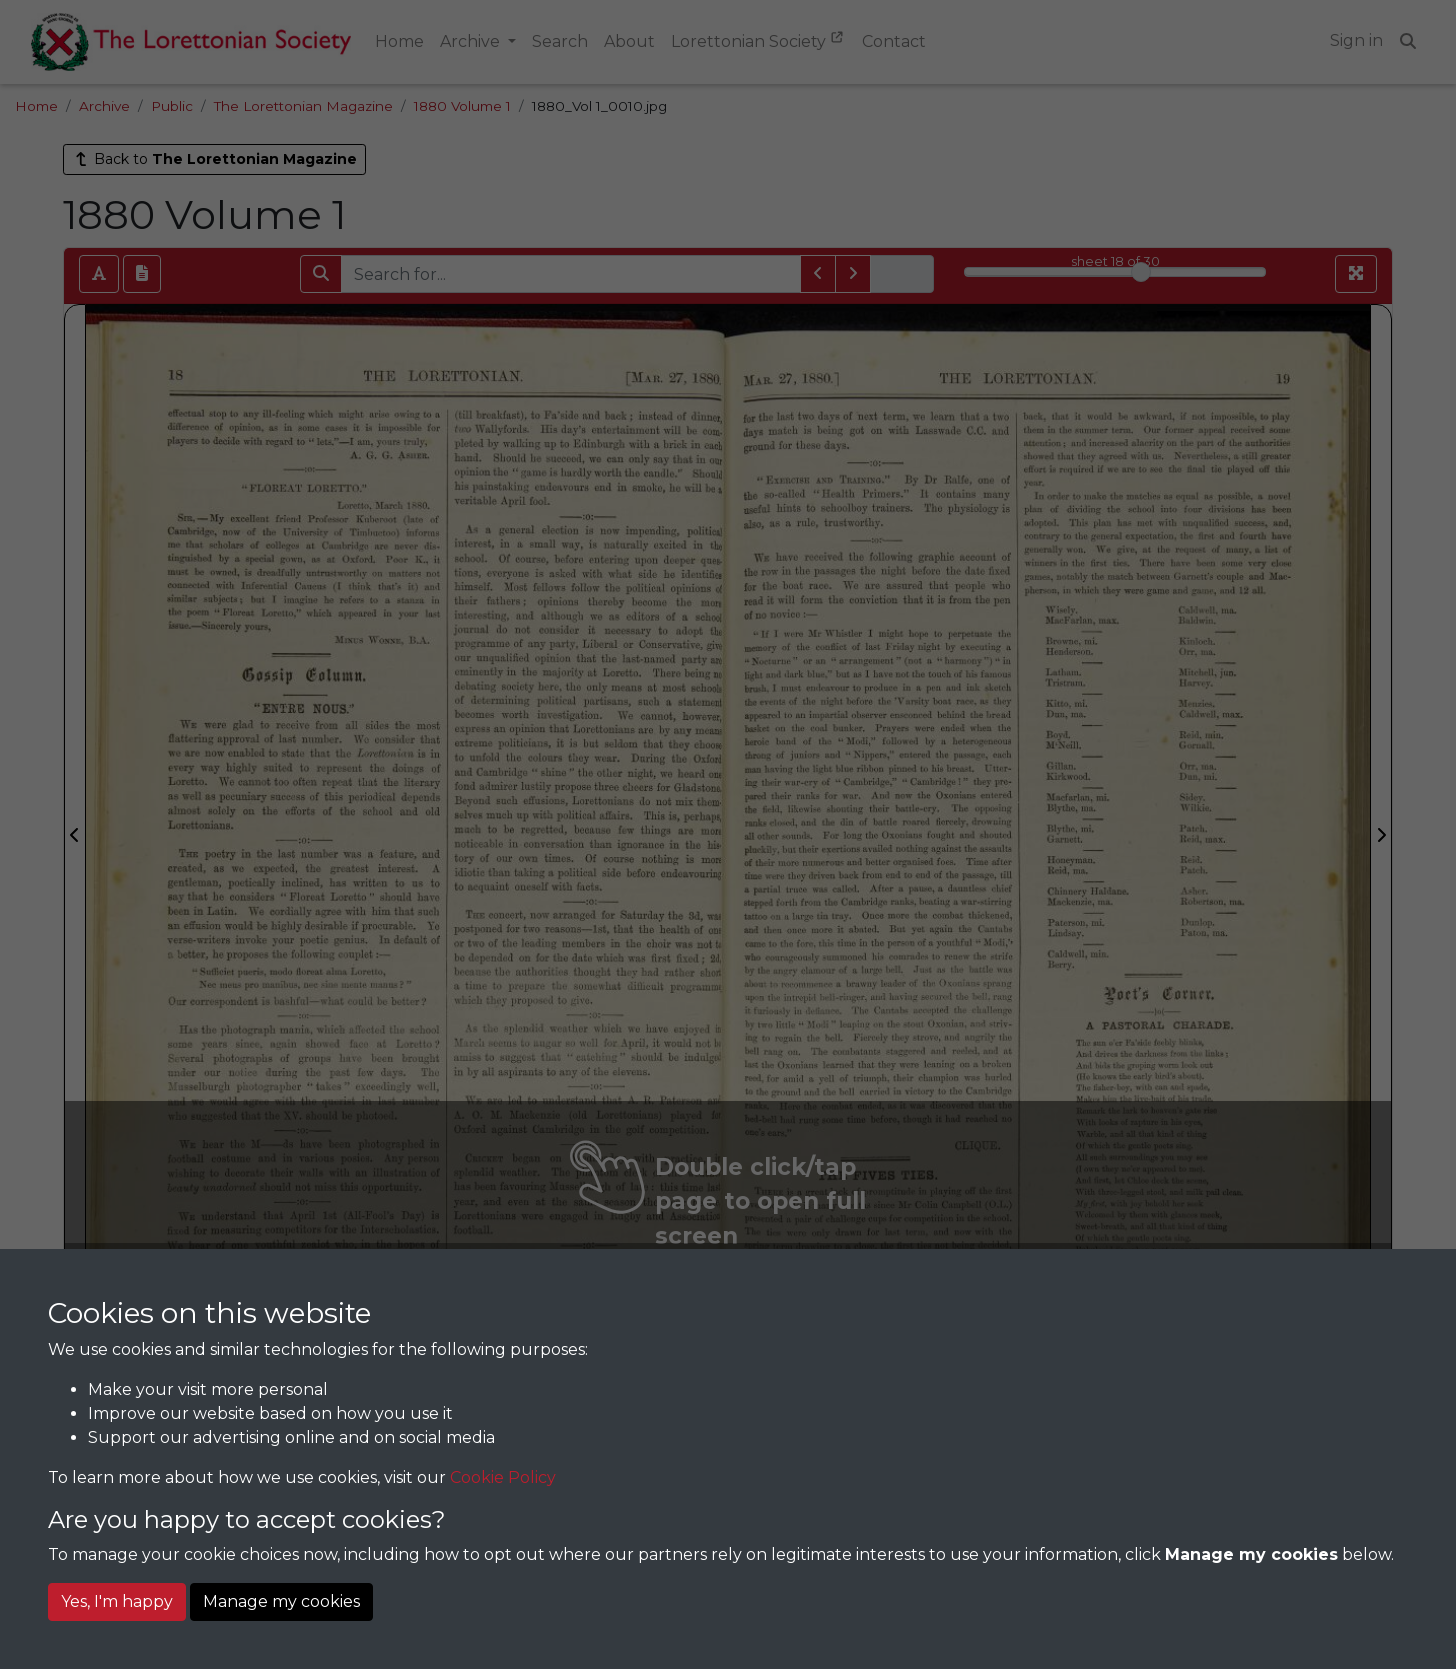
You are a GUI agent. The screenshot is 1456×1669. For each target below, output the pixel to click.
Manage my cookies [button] (281, 1601)
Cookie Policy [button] (503, 1477)
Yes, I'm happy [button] (117, 1601)
